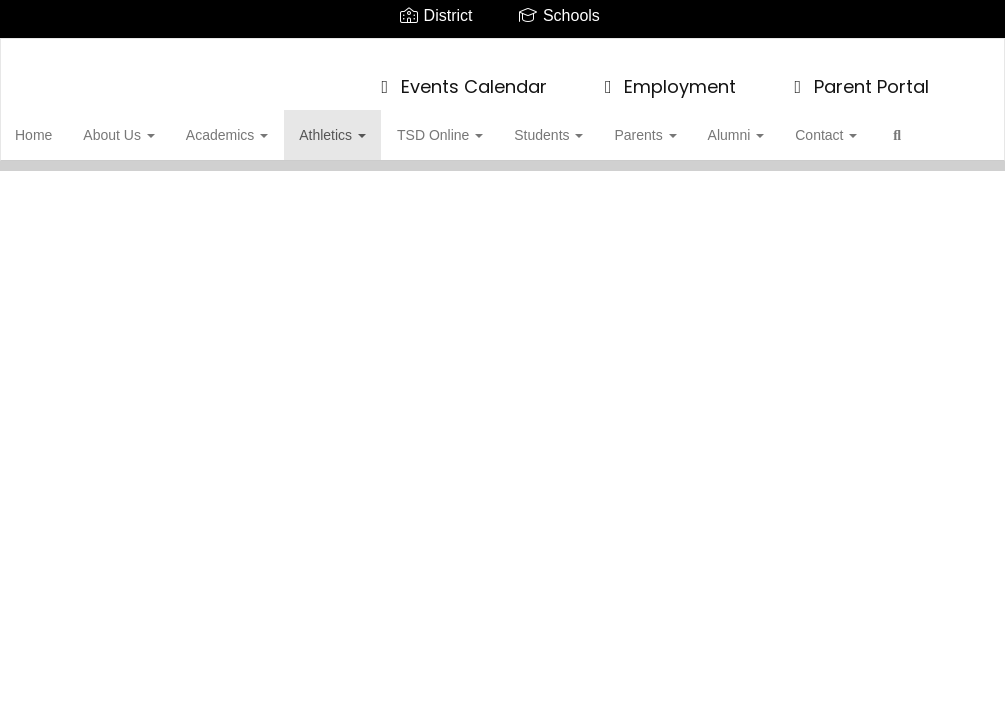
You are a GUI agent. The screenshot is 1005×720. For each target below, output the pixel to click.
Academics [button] (256, 125)
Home (64, 125)
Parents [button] (670, 125)
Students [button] (574, 125)
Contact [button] (849, 125)
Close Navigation (99, 183)
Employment (667, 76)
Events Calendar (460, 76)
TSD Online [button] (467, 125)
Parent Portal (857, 76)
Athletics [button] (360, 125)
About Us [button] (148, 125)
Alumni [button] (760, 125)
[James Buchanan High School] (502, 51)
